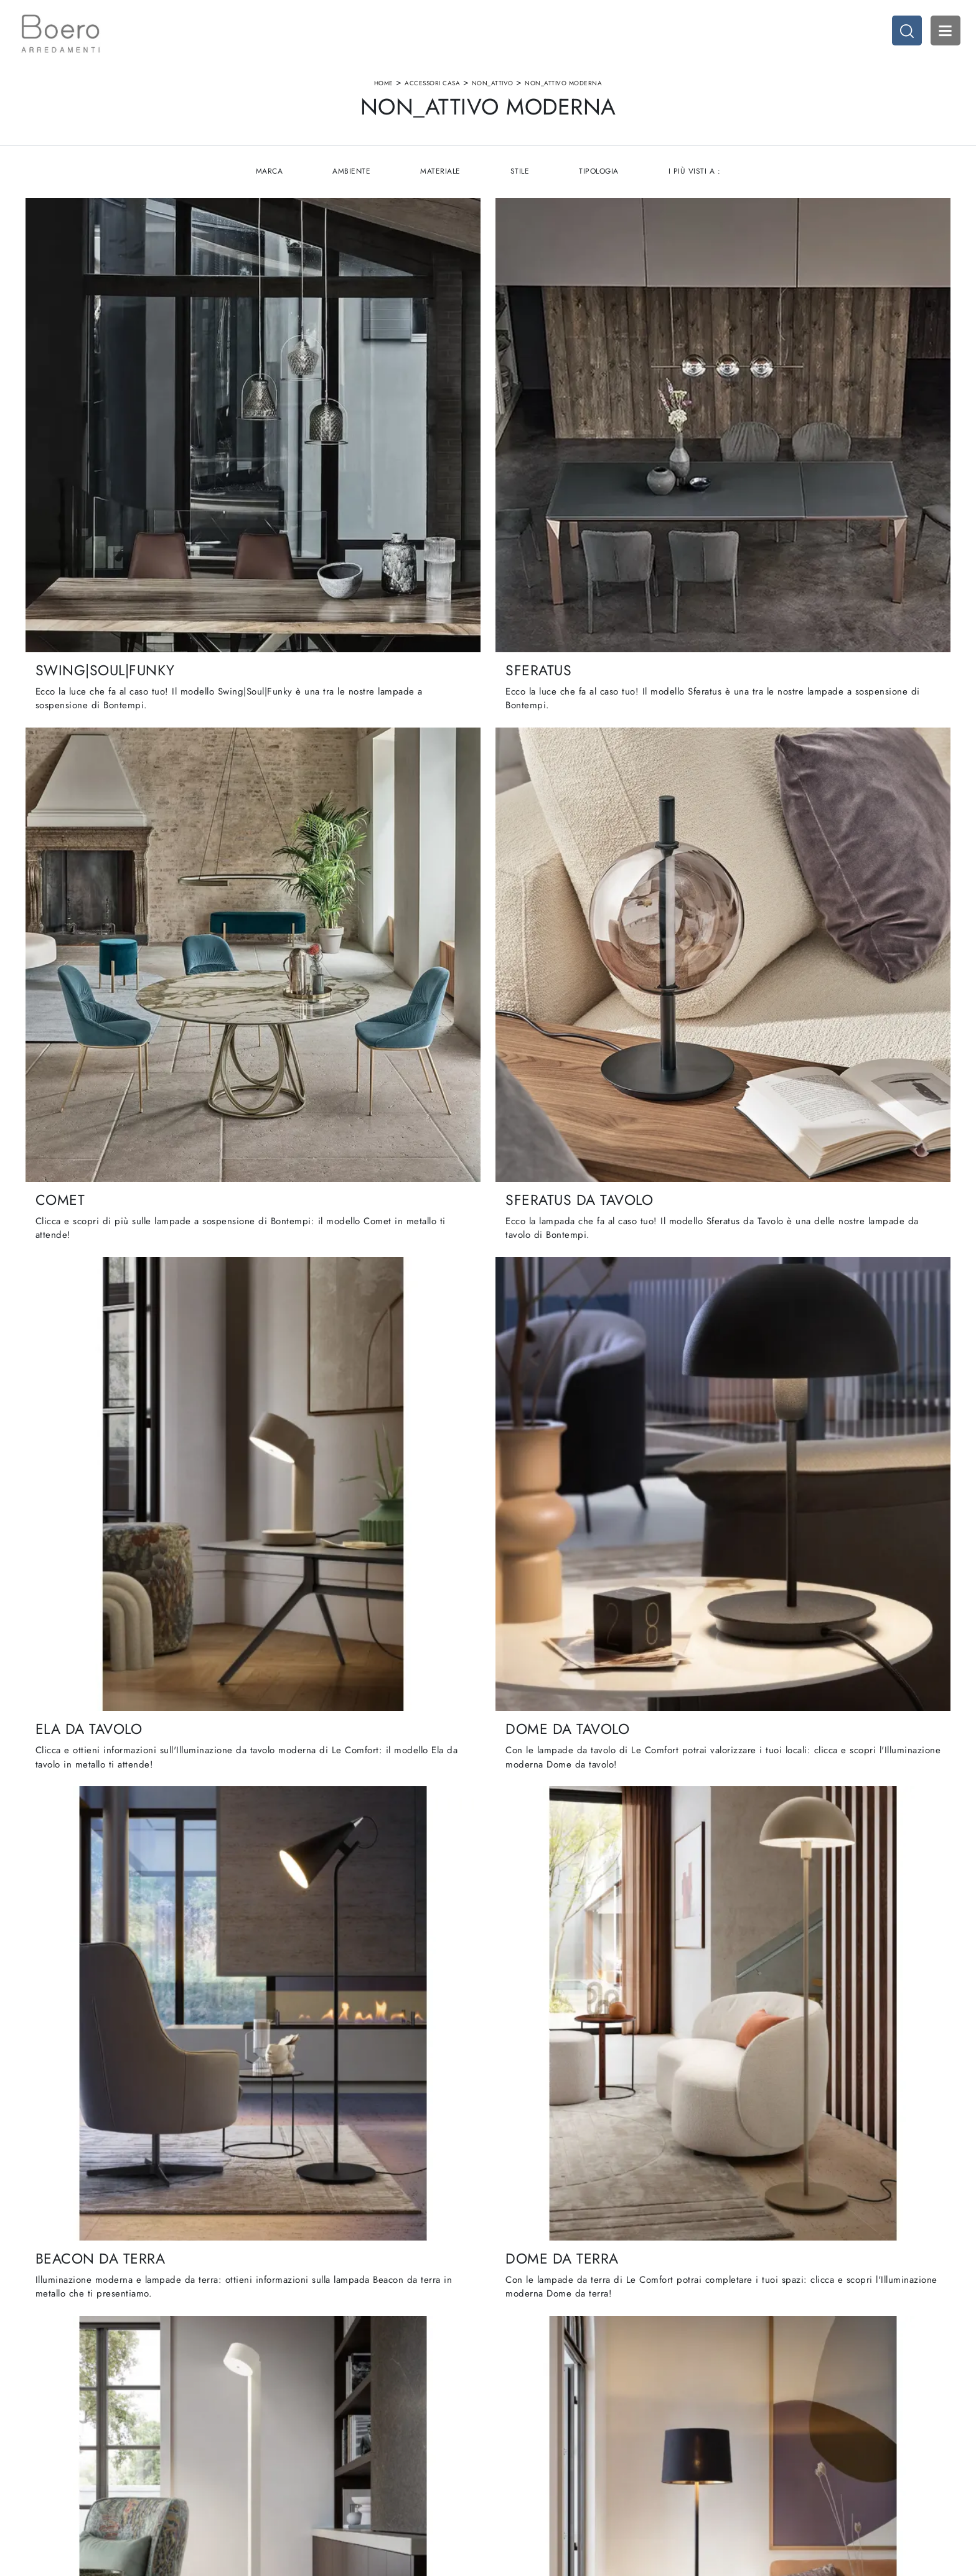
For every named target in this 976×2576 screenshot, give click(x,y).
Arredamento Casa (770, 2421)
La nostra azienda (287, 2421)
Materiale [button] (440, 186)
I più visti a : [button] (696, 186)
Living (506, 2445)
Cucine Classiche (527, 2432)
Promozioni (516, 2457)
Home (383, 89)
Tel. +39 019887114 (52, 2457)
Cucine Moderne (526, 2421)
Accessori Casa (432, 89)
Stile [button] (520, 186)
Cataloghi (272, 2457)
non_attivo (493, 89)
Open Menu (941, 34)
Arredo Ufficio (762, 2445)
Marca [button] (267, 186)
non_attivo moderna (563, 89)
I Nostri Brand (280, 2445)
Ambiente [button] (351, 186)
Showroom (274, 2432)
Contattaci (273, 2469)
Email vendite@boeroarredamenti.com (84, 2469)
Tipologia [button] (600, 186)
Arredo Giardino (766, 2457)
